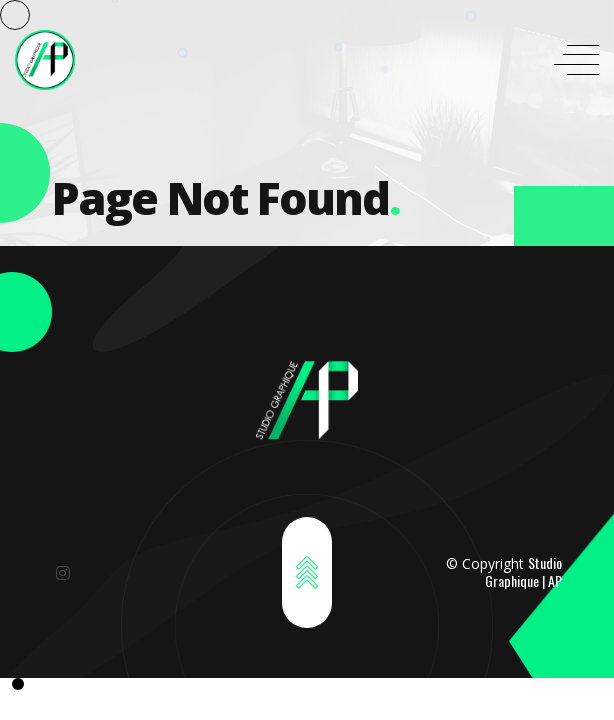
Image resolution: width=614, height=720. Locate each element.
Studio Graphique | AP (523, 571)
